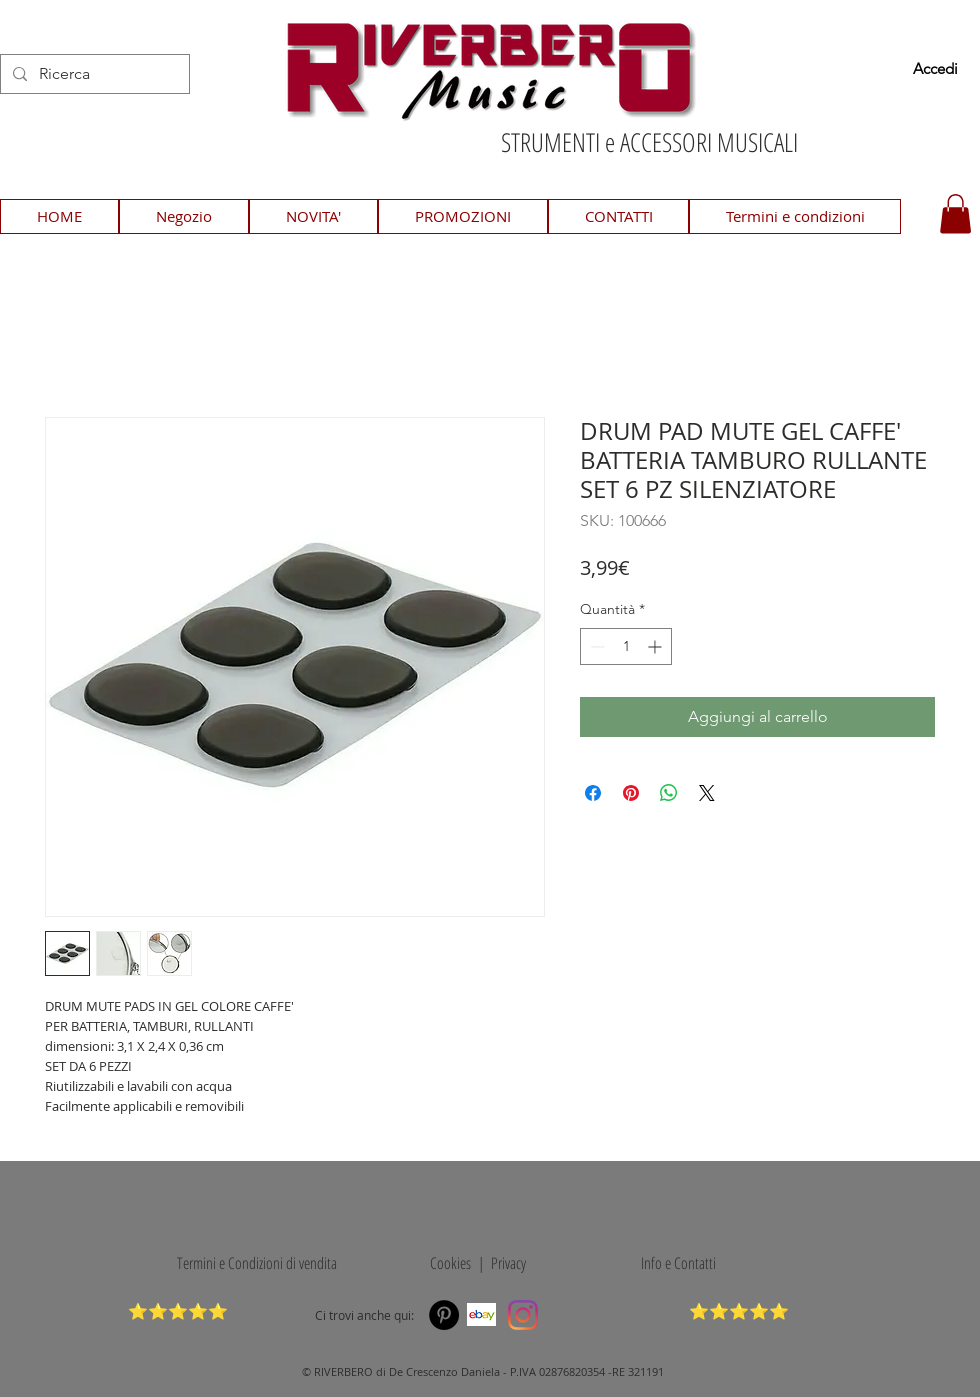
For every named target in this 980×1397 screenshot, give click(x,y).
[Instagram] (523, 1315)
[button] (955, 213)
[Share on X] (707, 793)
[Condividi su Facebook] (593, 793)
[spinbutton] (626, 646)
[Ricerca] (93, 74)
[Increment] (656, 646)
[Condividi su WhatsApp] (669, 793)
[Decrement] (595, 646)
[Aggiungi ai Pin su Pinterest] (631, 793)
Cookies (447, 1263)
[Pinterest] (444, 1315)
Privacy (508, 1263)
